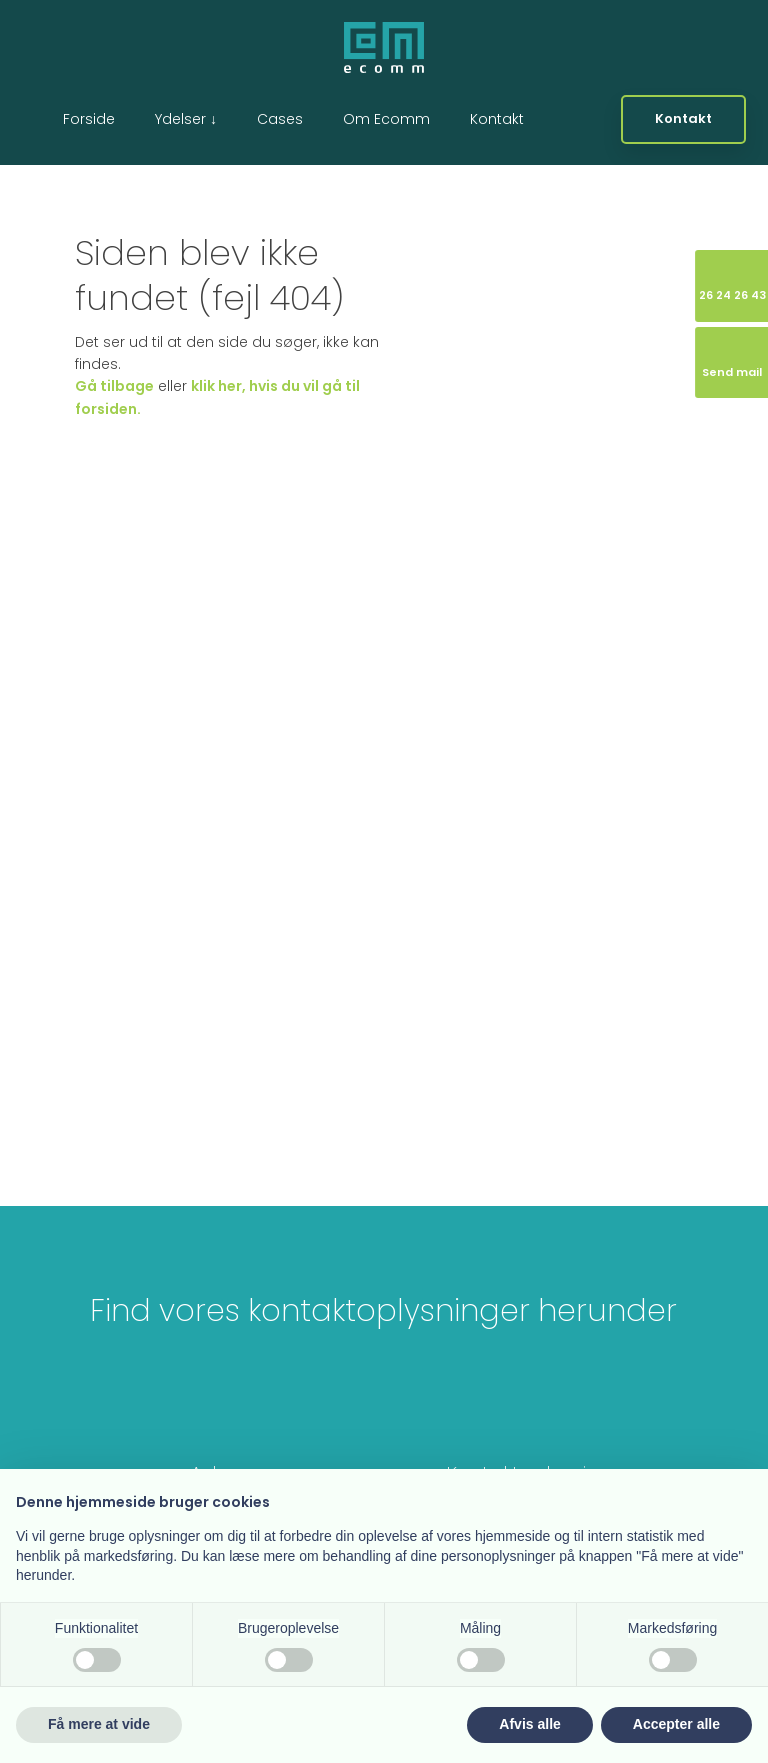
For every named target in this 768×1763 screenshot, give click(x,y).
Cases (280, 119)
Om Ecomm (386, 119)
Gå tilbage (114, 386)
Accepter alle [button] (676, 1724)
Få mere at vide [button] (99, 1724)
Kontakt (497, 119)
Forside (89, 119)
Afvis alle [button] (529, 1724)
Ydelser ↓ (186, 119)
